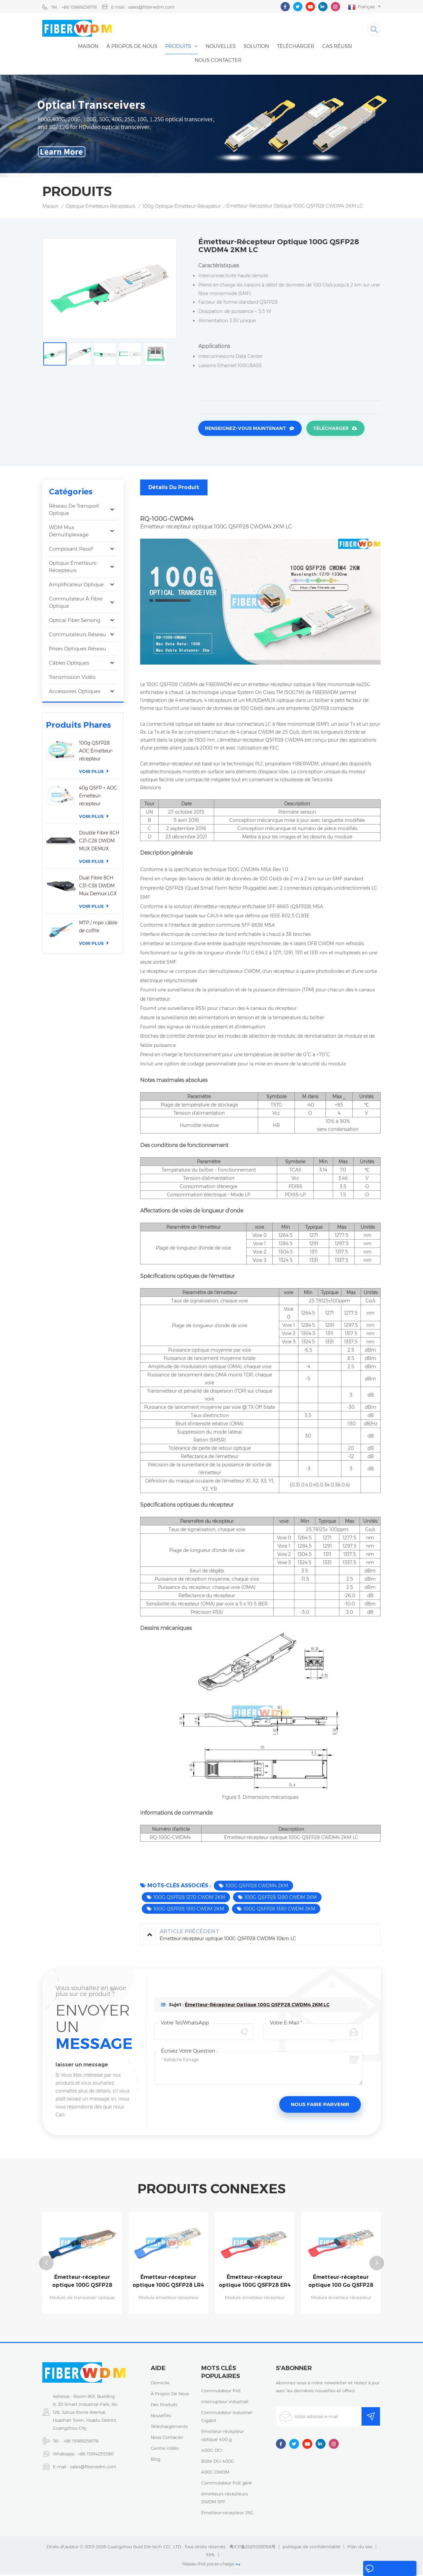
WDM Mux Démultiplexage (69, 532)
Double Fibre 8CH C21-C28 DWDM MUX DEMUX (99, 842)
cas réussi (337, 48)
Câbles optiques (69, 664)
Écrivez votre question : (189, 2052)
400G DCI (211, 2451)
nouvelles (221, 48)
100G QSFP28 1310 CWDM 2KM (188, 1910)
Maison (88, 48)
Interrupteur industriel (225, 2402)
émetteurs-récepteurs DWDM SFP (224, 2499)
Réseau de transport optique (74, 511)
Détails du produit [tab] (173, 489)
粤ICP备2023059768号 (252, 2548)
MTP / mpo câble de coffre (98, 928)
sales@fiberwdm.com (93, 2468)
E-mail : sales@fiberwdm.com (142, 7)
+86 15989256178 (80, 2442)
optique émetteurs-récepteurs (100, 208)
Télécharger (295, 48)
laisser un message (379, 2570)
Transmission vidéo (72, 678)
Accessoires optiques (74, 693)
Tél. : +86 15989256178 (74, 7)
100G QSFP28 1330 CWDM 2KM (279, 1910)
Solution (256, 48)
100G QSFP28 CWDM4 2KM (256, 1887)
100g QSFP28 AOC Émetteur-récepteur (96, 752)
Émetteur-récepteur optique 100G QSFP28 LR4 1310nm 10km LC (168, 2282)
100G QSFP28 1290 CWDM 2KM (281, 1899)
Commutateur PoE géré (226, 2484)
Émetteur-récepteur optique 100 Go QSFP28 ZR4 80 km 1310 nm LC (340, 2282)
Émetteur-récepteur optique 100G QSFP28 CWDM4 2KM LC (257, 2006)
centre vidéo (165, 2449)
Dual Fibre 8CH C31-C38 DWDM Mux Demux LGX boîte (98, 887)
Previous (46, 2264)
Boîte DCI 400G (217, 2462)
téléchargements (169, 2427)
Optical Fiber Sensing (74, 622)
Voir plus (94, 773)
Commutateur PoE (221, 2392)
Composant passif (71, 550)
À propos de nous (131, 48)
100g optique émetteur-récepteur (181, 208)
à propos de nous (170, 2395)
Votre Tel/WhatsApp (185, 2024)
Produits (178, 48)
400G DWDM (215, 2473)
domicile (160, 2384)
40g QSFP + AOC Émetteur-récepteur (98, 797)
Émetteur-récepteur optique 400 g (222, 2436)
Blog (155, 2460)
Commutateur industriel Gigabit (226, 2417)
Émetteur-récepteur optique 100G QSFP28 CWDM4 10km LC (82, 2282)
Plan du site (359, 2548)
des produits (164, 2405)
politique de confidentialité (311, 2548)
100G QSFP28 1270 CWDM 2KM (189, 1899)
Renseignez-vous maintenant (245, 431)
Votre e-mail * (286, 2024)
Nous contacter (218, 62)
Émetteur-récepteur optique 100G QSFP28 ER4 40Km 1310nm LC (255, 2282)
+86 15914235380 (96, 2455)
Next (376, 2264)
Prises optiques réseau (77, 650)
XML (210, 2555)
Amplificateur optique (76, 586)
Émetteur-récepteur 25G (227, 2514)
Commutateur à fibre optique (75, 604)
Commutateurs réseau (77, 636)
